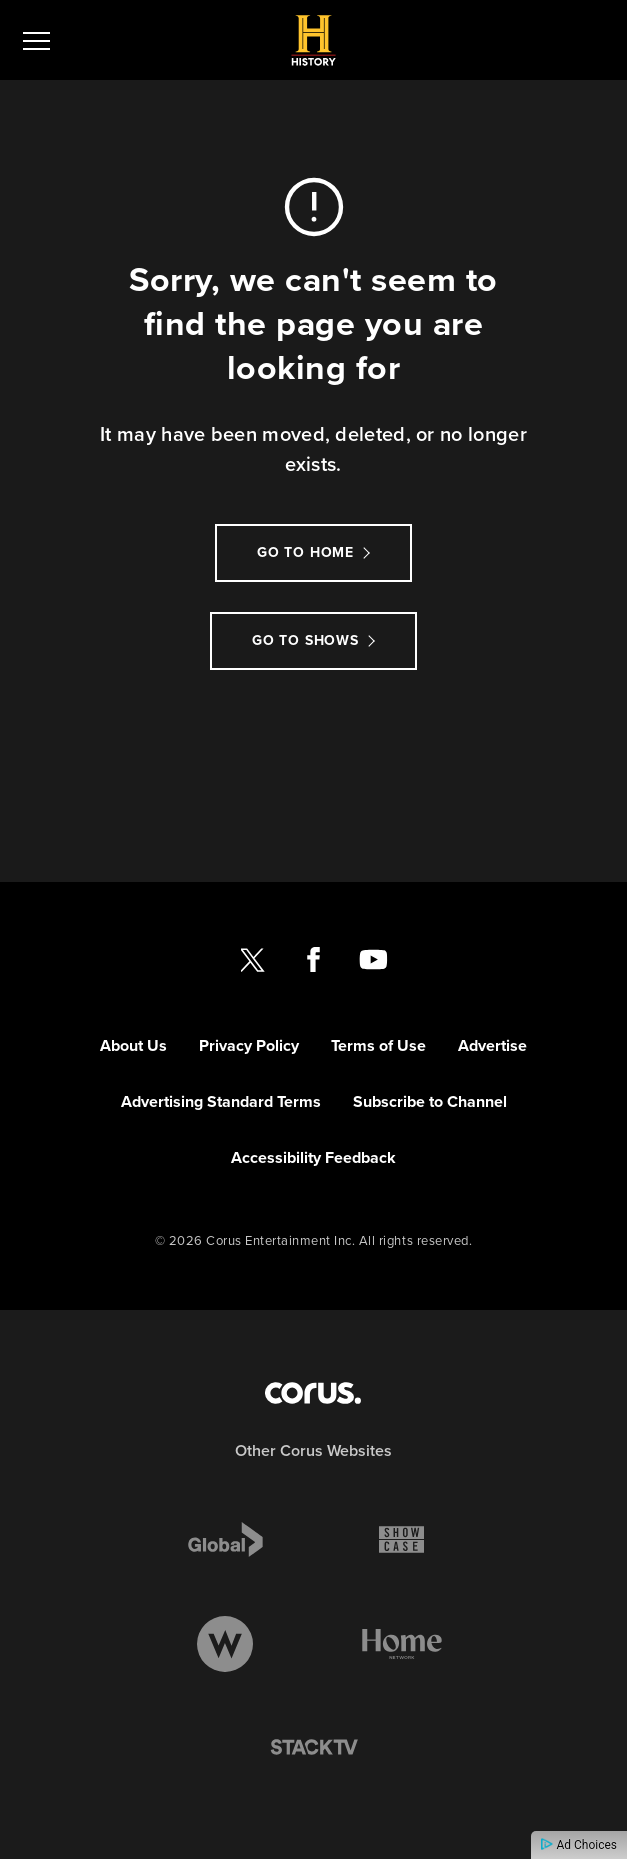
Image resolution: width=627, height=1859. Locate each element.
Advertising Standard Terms (221, 1101)
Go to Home (305, 552)
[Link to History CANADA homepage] (313, 40)
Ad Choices (579, 1845)
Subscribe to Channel (430, 1101)
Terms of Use (378, 1045)
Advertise (492, 1045)
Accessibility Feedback (313, 1157)
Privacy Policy (249, 1045)
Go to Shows (305, 640)
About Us (133, 1045)
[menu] (36, 40)
